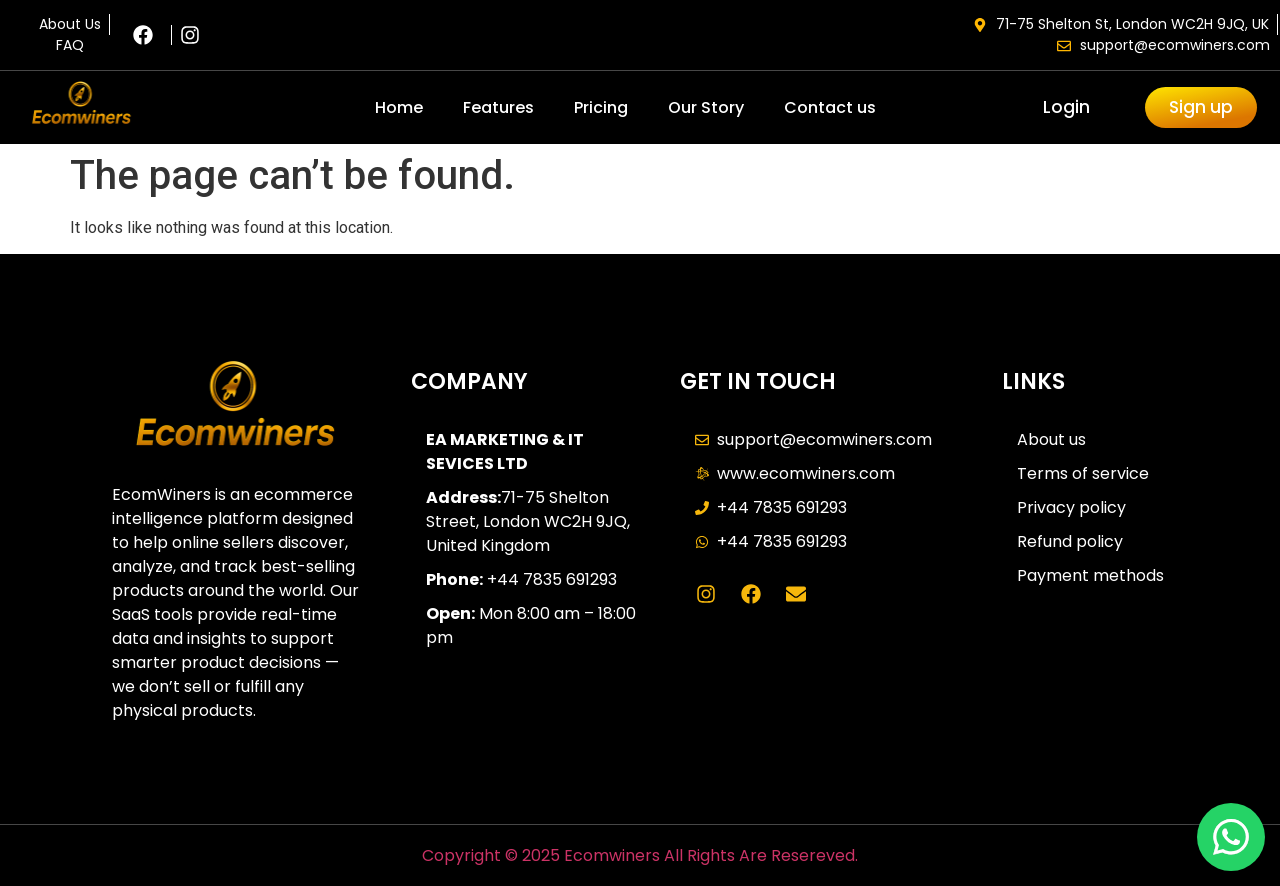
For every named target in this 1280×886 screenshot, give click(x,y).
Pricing (601, 107)
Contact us (830, 107)
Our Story (706, 107)
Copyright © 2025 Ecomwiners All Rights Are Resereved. (640, 855)
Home (399, 107)
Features (498, 107)
